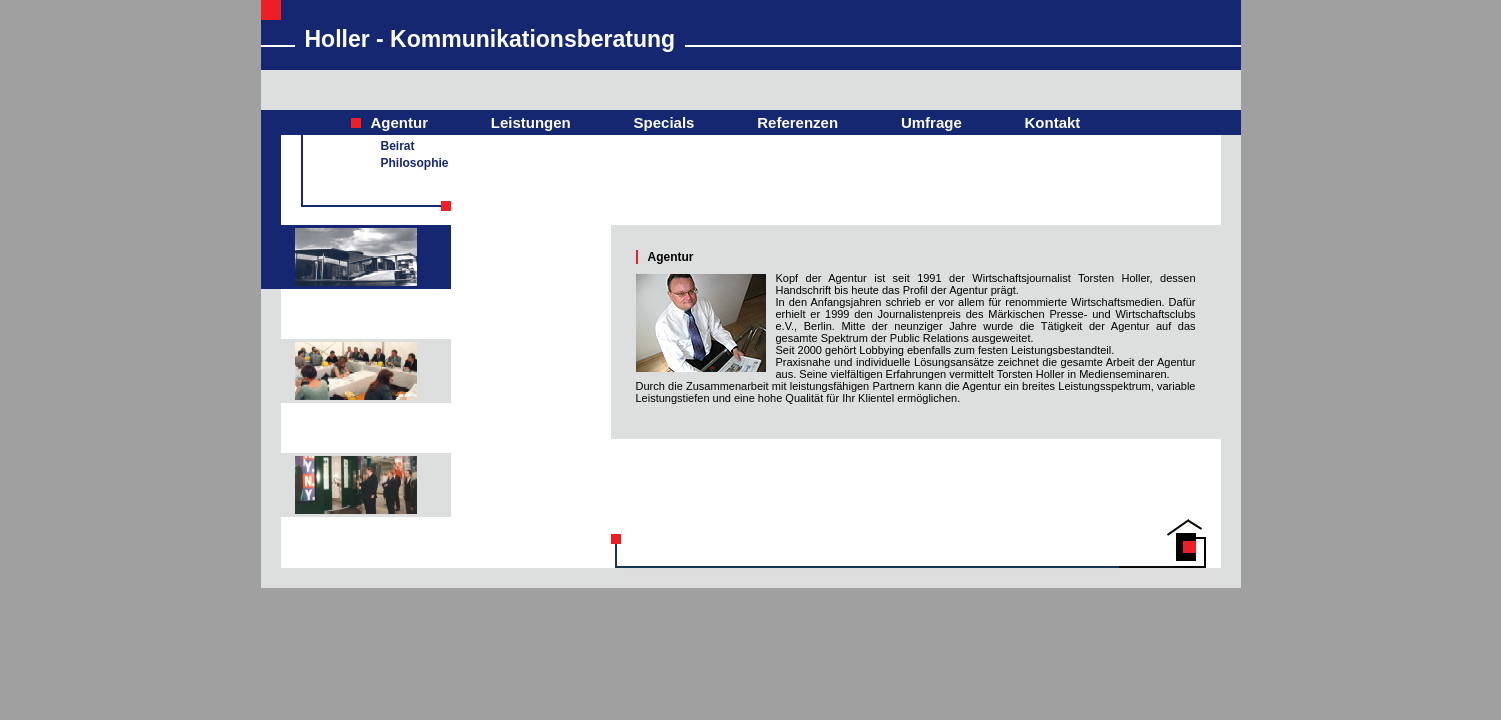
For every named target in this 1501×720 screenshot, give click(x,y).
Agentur (400, 122)
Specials (664, 122)
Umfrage (931, 122)
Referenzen (797, 122)
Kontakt (1053, 122)
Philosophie (415, 163)
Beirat (398, 146)
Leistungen (531, 122)
